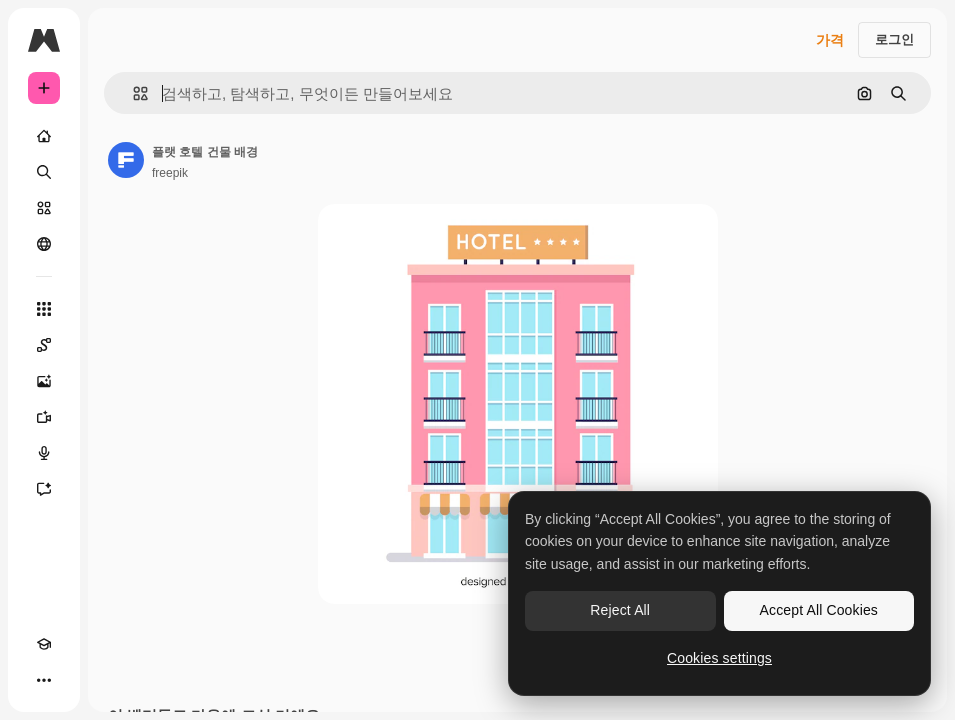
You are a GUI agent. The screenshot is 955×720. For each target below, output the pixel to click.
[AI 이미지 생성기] (44, 381)
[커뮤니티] (44, 244)
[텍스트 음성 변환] (44, 453)
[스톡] (44, 208)
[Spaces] (44, 345)
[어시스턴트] (44, 489)
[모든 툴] (44, 309)
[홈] (44, 136)
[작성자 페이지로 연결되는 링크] (126, 160)
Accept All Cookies (819, 610)
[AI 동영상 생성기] (44, 417)
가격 (830, 40)
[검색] (44, 172)
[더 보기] (44, 680)
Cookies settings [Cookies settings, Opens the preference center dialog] (719, 658)
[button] (132, 93)
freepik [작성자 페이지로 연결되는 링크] (170, 173)
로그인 (894, 39)
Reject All (620, 610)
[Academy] (44, 644)
